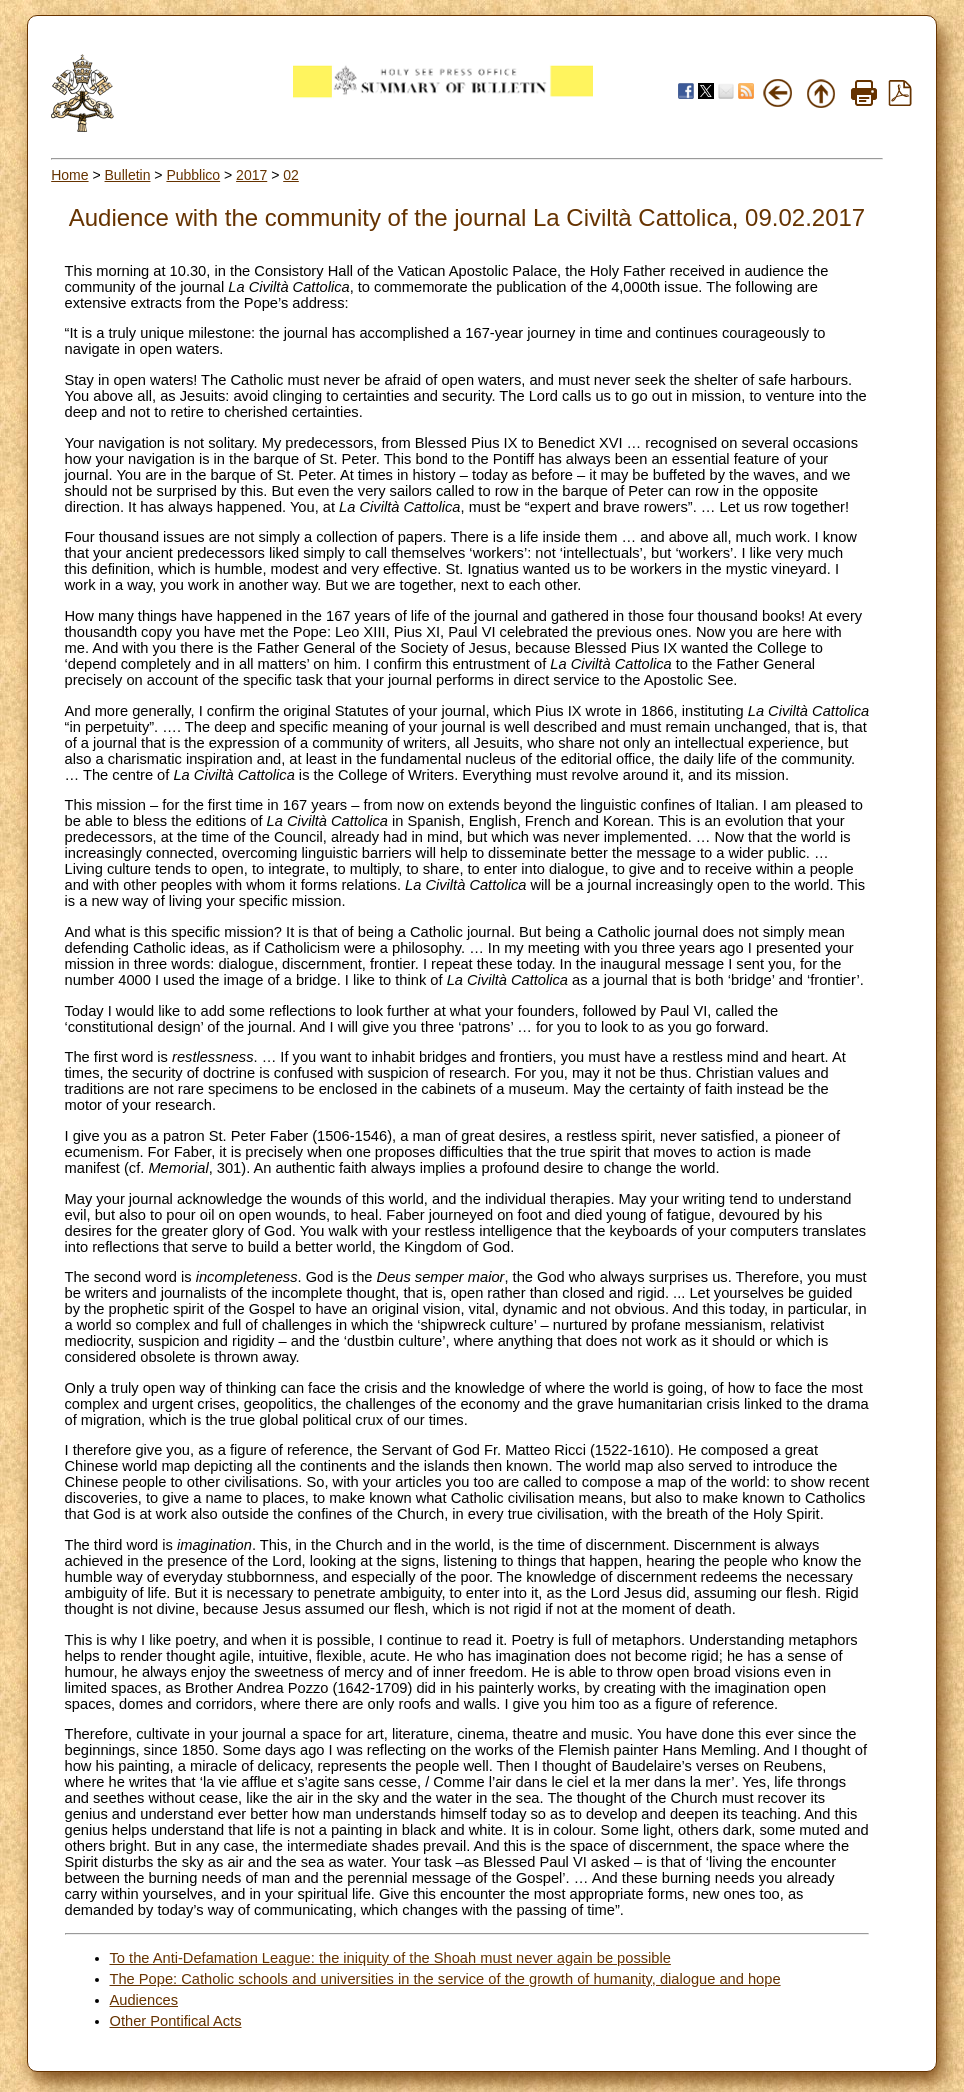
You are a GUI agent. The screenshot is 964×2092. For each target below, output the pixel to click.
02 (291, 175)
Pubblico (193, 175)
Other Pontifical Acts (176, 2021)
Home (69, 175)
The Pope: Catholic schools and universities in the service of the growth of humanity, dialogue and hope (445, 1979)
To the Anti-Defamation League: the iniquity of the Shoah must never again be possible (390, 1958)
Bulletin (128, 175)
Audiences (144, 2000)
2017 (251, 175)
